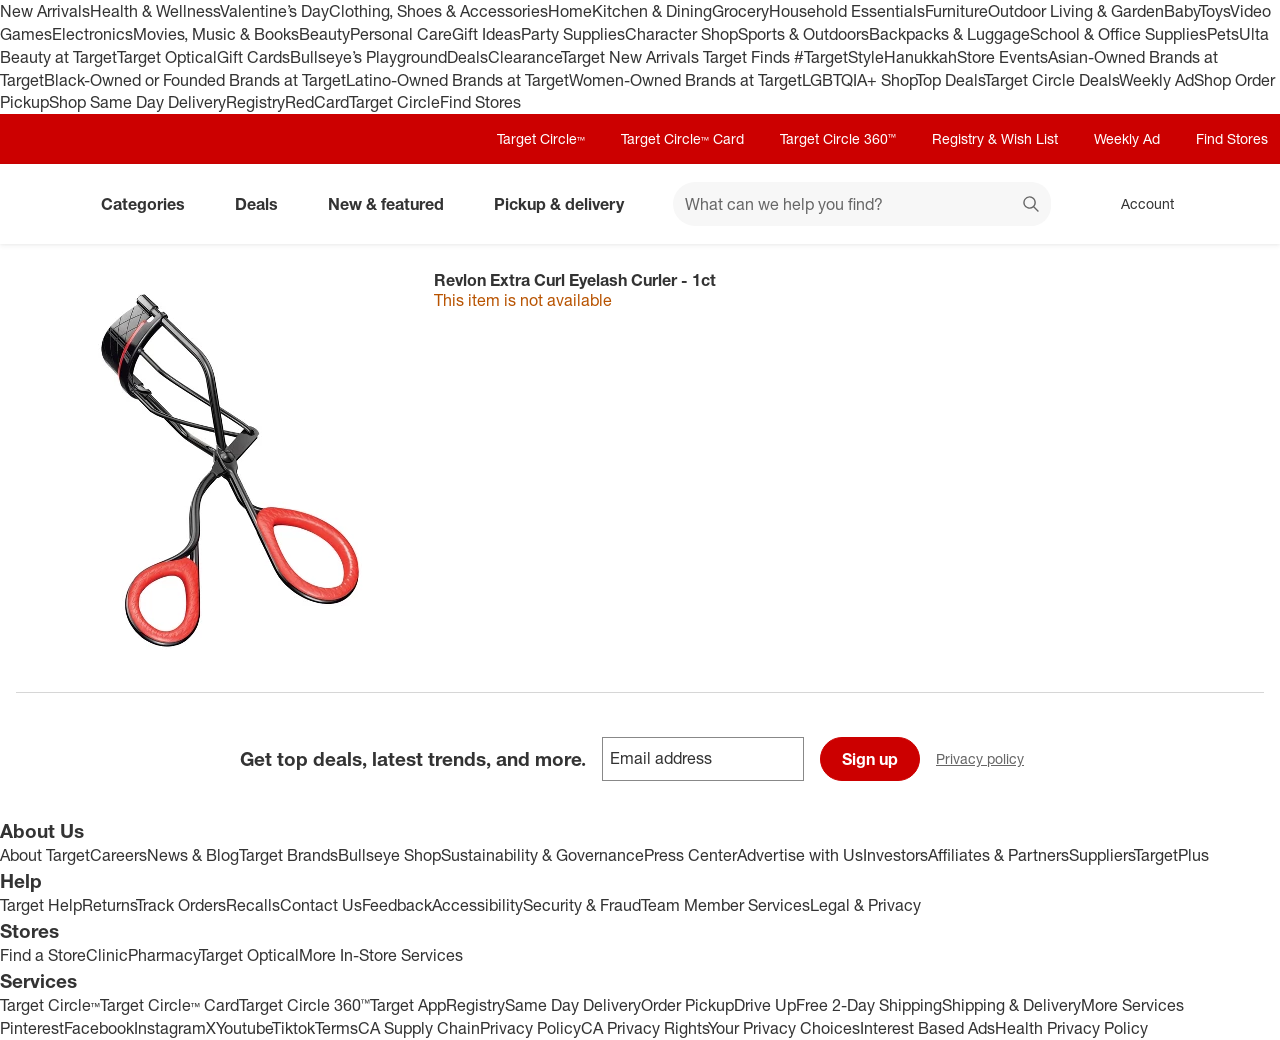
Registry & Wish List (995, 138)
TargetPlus (1171, 855)
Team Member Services (725, 905)
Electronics (92, 34)
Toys (1214, 11)
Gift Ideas (486, 34)
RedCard (317, 102)
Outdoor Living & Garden (1076, 11)
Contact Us (321, 905)
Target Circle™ (541, 138)
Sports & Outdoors (803, 34)
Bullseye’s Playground (368, 57)
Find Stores (480, 102)
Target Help (41, 905)
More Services (1132, 1005)
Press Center (690, 855)
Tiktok (293, 1028)
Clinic (107, 955)
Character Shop (681, 34)
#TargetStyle (839, 57)
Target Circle (394, 102)
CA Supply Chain (419, 1028)
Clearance (524, 57)
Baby (1181, 11)
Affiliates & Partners (998, 855)
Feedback (397, 905)
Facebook (99, 1028)
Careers (118, 855)
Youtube (244, 1028)
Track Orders (181, 905)
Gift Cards (253, 57)
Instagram (170, 1028)
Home (570, 11)
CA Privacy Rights (644, 1028)
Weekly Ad (1156, 80)
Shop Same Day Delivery (137, 102)
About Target (45, 855)
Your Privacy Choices (784, 1028)
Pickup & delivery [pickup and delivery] (567, 204)
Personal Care (401, 34)
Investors (895, 855)
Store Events (1002, 57)
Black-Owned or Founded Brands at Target (195, 80)
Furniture (956, 11)
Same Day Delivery (573, 1005)
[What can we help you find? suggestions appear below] (862, 204)
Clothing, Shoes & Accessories (438, 11)
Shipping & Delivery (1011, 1005)
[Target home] (44, 204)
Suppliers (1101, 855)
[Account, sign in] (1137, 204)
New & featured (394, 204)
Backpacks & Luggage (949, 34)
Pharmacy (163, 955)
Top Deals (950, 80)
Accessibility (477, 905)
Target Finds (748, 57)
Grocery (740, 11)
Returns (109, 905)
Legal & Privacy (865, 905)
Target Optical (167, 57)
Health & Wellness (155, 11)
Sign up (870, 759)
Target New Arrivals (632, 57)
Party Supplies (573, 34)
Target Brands (288, 855)
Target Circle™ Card (682, 138)
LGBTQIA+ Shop (859, 80)
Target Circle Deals (1051, 80)
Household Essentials (847, 11)
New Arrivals (45, 11)
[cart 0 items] (1238, 204)
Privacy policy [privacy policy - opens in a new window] (988, 760)
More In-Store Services (381, 955)
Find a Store (43, 955)
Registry (255, 102)
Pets (1223, 34)
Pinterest (32, 1028)
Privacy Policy (530, 1028)
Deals (467, 57)
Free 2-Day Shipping (869, 1005)
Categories (151, 204)
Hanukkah (920, 57)
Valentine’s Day (274, 11)
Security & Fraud (582, 905)
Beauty (324, 34)
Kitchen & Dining (652, 11)
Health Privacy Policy (1071, 1028)
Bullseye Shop (389, 855)
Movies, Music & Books (216, 34)
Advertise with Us (800, 855)
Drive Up (765, 1005)
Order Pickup (687, 1005)
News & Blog (193, 855)
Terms (336, 1028)
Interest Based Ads (927, 1028)
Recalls (253, 905)
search (1032, 206)
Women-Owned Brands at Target (685, 80)
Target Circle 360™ (838, 138)
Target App (408, 1005)
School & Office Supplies (1118, 34)
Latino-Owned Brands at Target (457, 80)
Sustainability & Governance (542, 855)
